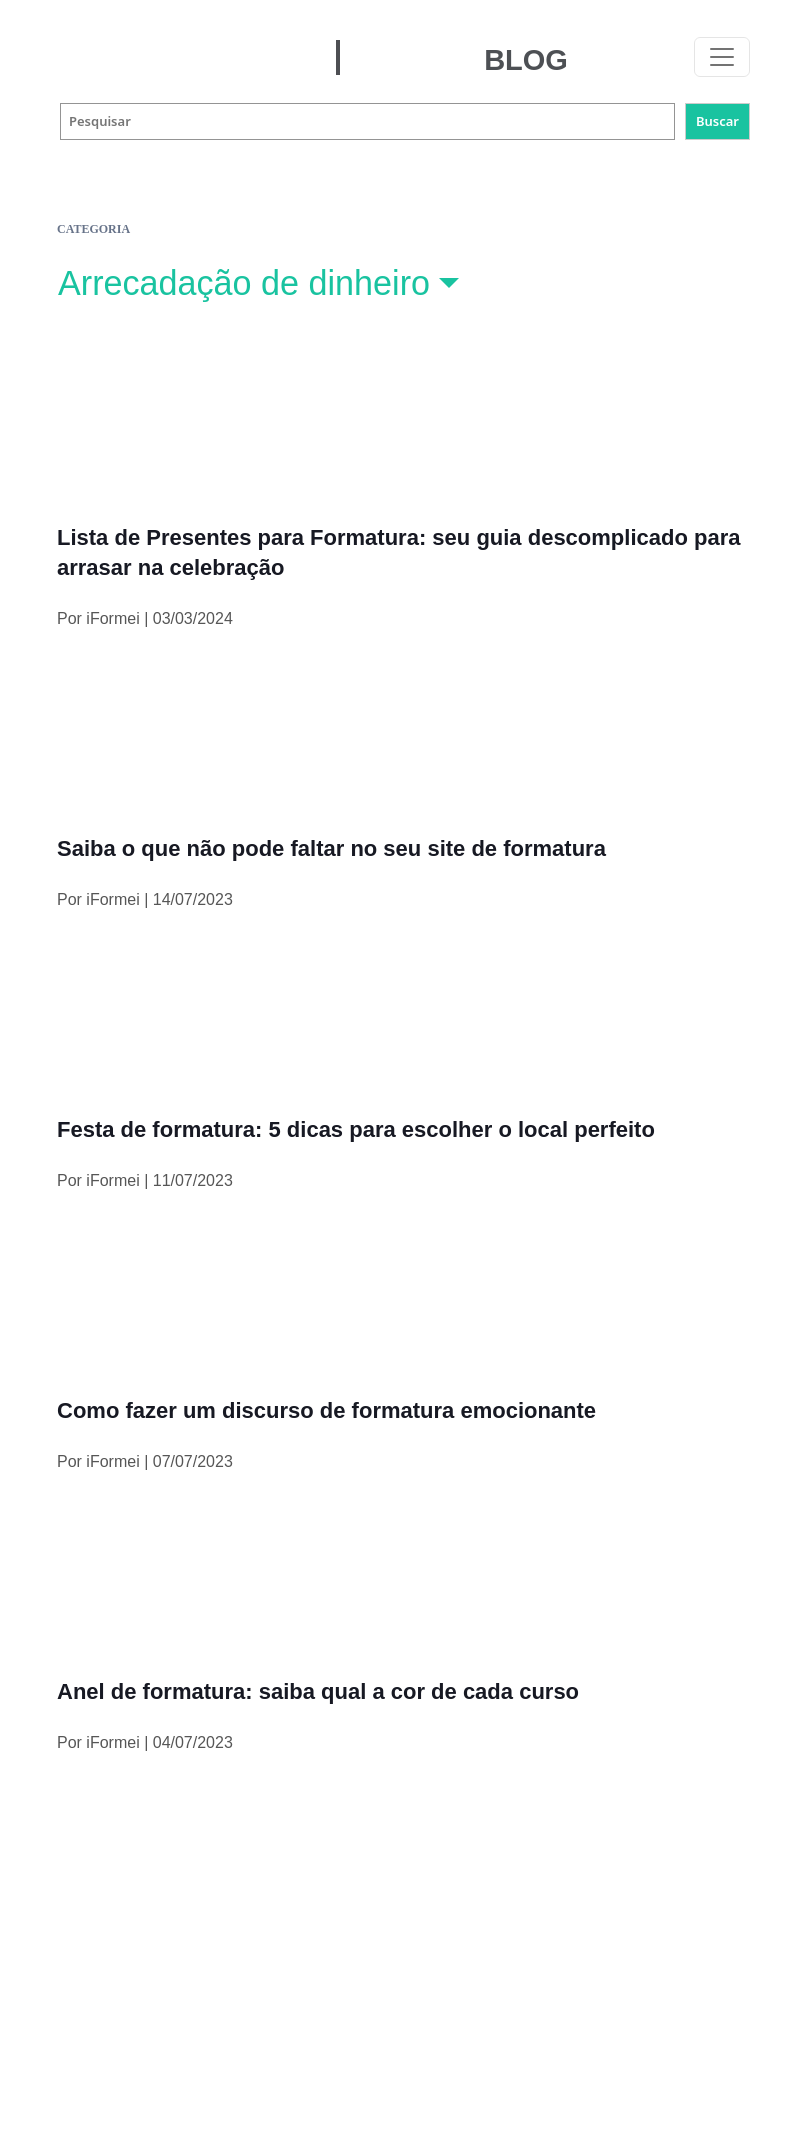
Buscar (717, 121)
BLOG (526, 60)
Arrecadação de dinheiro (244, 283)
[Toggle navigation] (722, 57)
